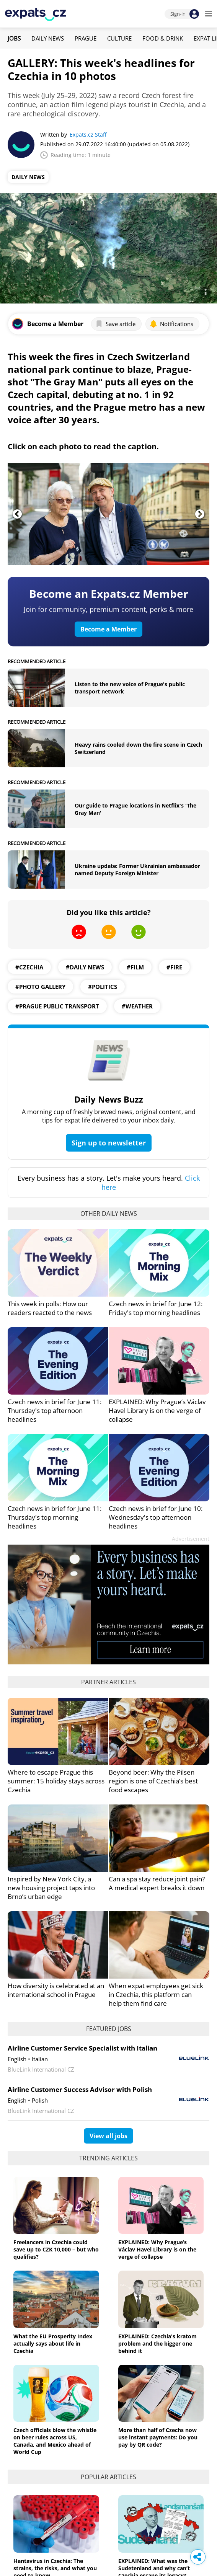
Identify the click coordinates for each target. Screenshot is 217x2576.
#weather (137, 1006)
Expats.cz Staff (88, 134)
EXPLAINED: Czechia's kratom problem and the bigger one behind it (157, 2343)
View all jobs (108, 2136)
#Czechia (29, 967)
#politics (102, 986)
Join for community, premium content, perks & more (108, 609)
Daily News (47, 38)
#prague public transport (57, 1006)
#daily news (85, 967)
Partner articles (108, 1682)
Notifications (171, 324)
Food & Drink (162, 38)
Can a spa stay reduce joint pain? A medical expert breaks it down (157, 1883)
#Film (135, 967)
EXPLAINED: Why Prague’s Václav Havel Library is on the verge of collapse (157, 1410)
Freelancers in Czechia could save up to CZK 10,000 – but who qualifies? (56, 2249)
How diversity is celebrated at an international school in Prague (56, 1990)
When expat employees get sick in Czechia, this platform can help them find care (156, 1994)
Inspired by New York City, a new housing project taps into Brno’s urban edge (51, 1887)
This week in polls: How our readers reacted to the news (50, 1308)
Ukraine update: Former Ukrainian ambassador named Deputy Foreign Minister (137, 869)
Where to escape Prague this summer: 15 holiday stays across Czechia (56, 1781)
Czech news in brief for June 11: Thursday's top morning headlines (54, 1517)
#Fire (174, 967)
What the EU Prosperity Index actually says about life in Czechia (52, 2343)
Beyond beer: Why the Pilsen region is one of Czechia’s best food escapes (153, 1781)
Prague (85, 38)
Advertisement (190, 1538)
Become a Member (108, 629)
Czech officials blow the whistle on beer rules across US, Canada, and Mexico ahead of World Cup (54, 2440)
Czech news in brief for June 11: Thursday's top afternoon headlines (54, 1410)
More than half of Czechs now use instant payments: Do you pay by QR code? (157, 2437)
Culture (119, 38)
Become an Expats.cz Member (108, 593)
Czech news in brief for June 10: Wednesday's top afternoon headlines (155, 1517)
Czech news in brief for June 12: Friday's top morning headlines (155, 1308)
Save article (115, 324)
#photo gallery (40, 986)
